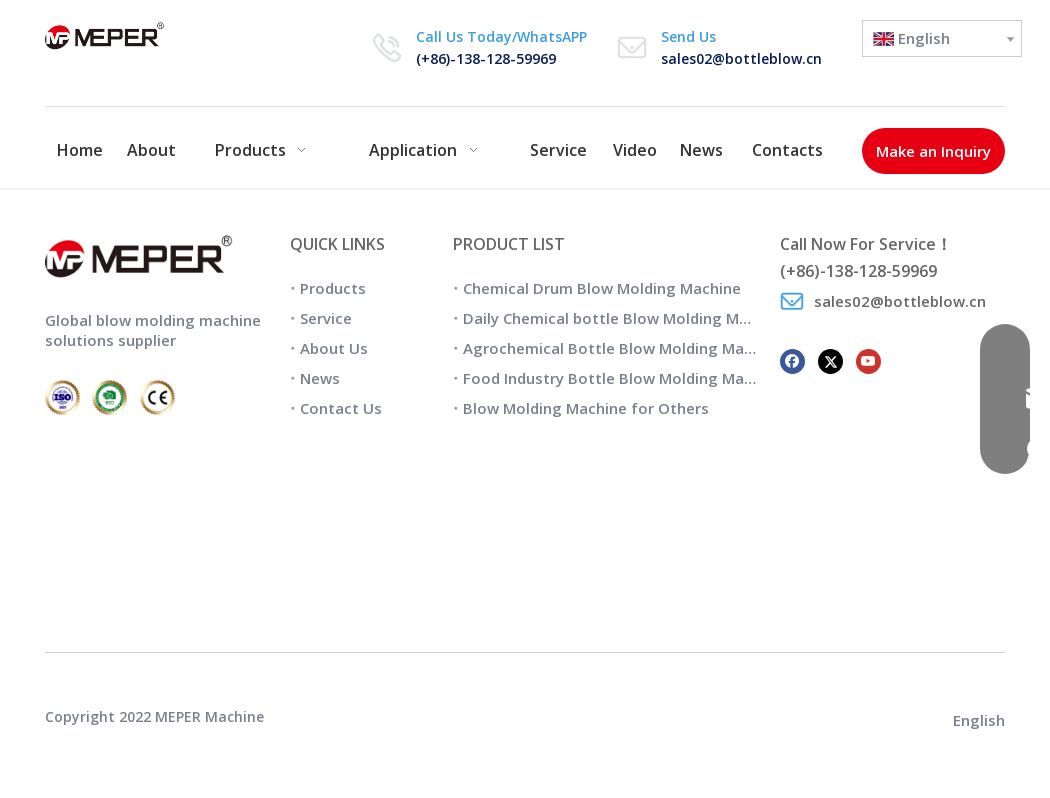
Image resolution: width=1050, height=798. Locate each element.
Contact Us (341, 408)
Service (326, 318)
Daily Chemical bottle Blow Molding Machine (625, 318)
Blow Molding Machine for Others (586, 408)
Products (333, 288)
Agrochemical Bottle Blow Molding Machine (623, 348)
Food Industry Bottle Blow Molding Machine (623, 378)
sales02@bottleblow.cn (741, 58)
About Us (334, 348)
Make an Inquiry (933, 151)
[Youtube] (868, 359)
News (320, 378)
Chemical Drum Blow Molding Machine (602, 288)
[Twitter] (830, 359)
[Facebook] (792, 359)
